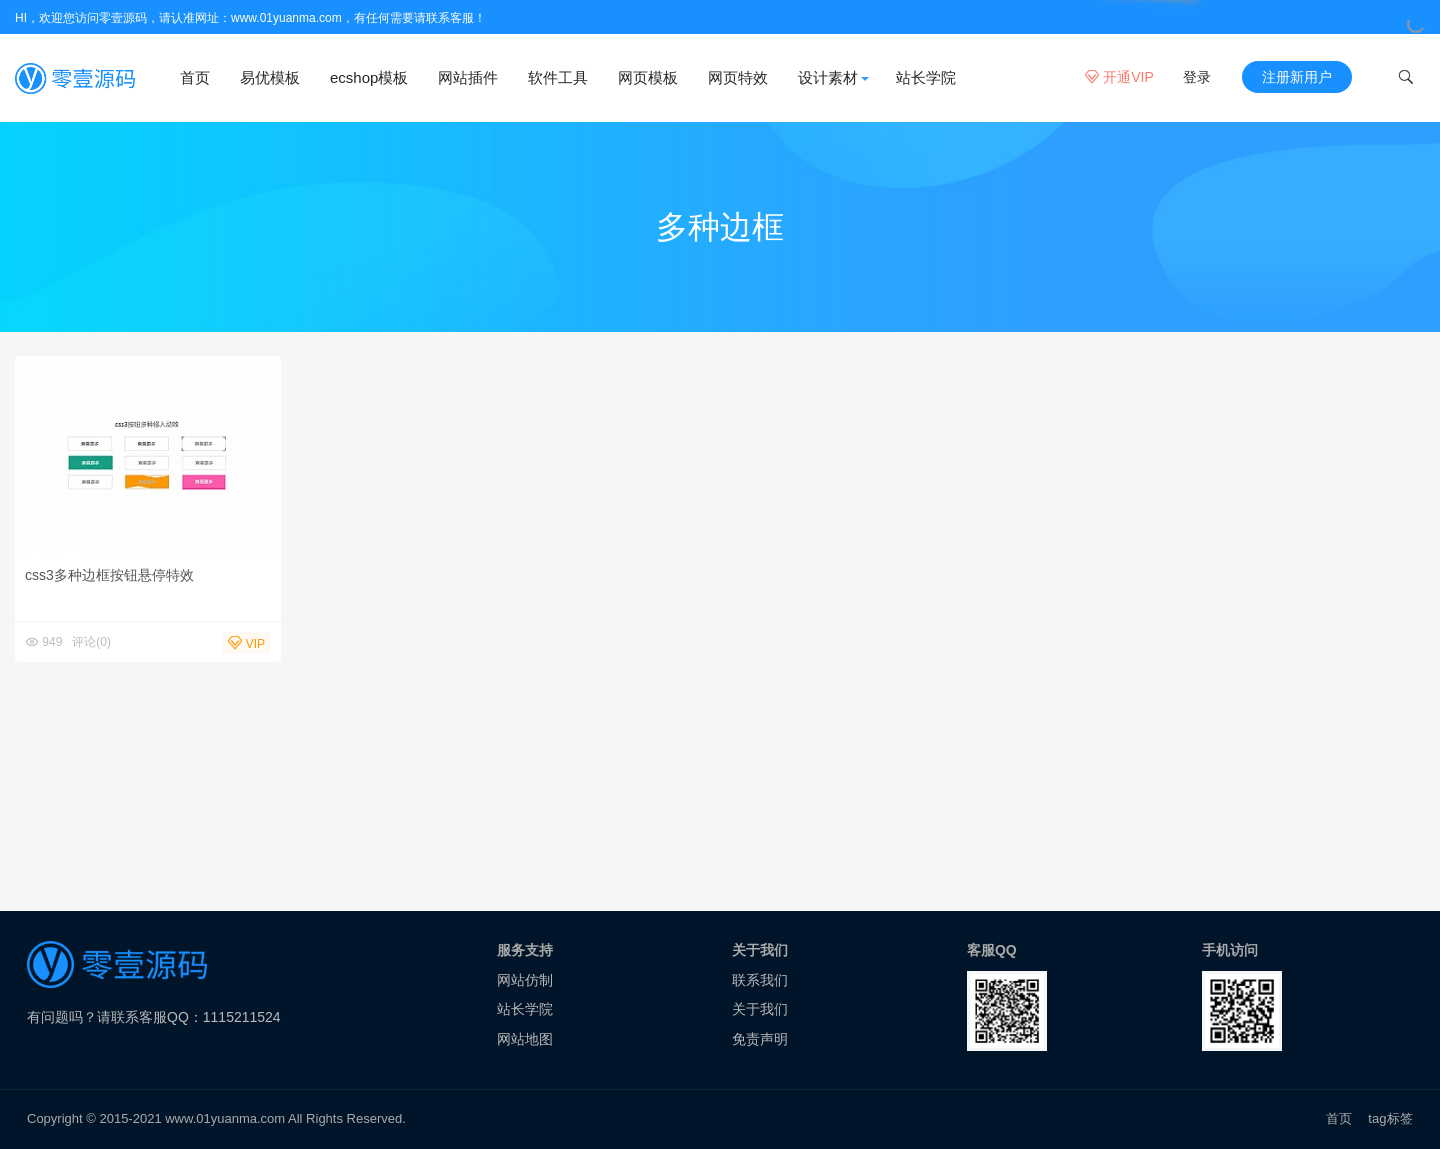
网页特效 (738, 77)
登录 (1197, 77)
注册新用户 (1297, 77)
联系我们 (760, 980)
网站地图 (525, 1039)
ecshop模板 (369, 77)
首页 (195, 77)
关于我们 (760, 1009)
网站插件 (468, 77)
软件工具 (558, 77)
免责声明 (760, 1039)
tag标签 (1390, 1118)
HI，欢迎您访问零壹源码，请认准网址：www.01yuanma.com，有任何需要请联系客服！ (250, 18)
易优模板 (270, 77)
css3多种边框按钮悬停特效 (109, 575)
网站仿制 (525, 980)
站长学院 (926, 77)
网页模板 (648, 77)
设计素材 (828, 77)
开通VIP (1119, 77)
